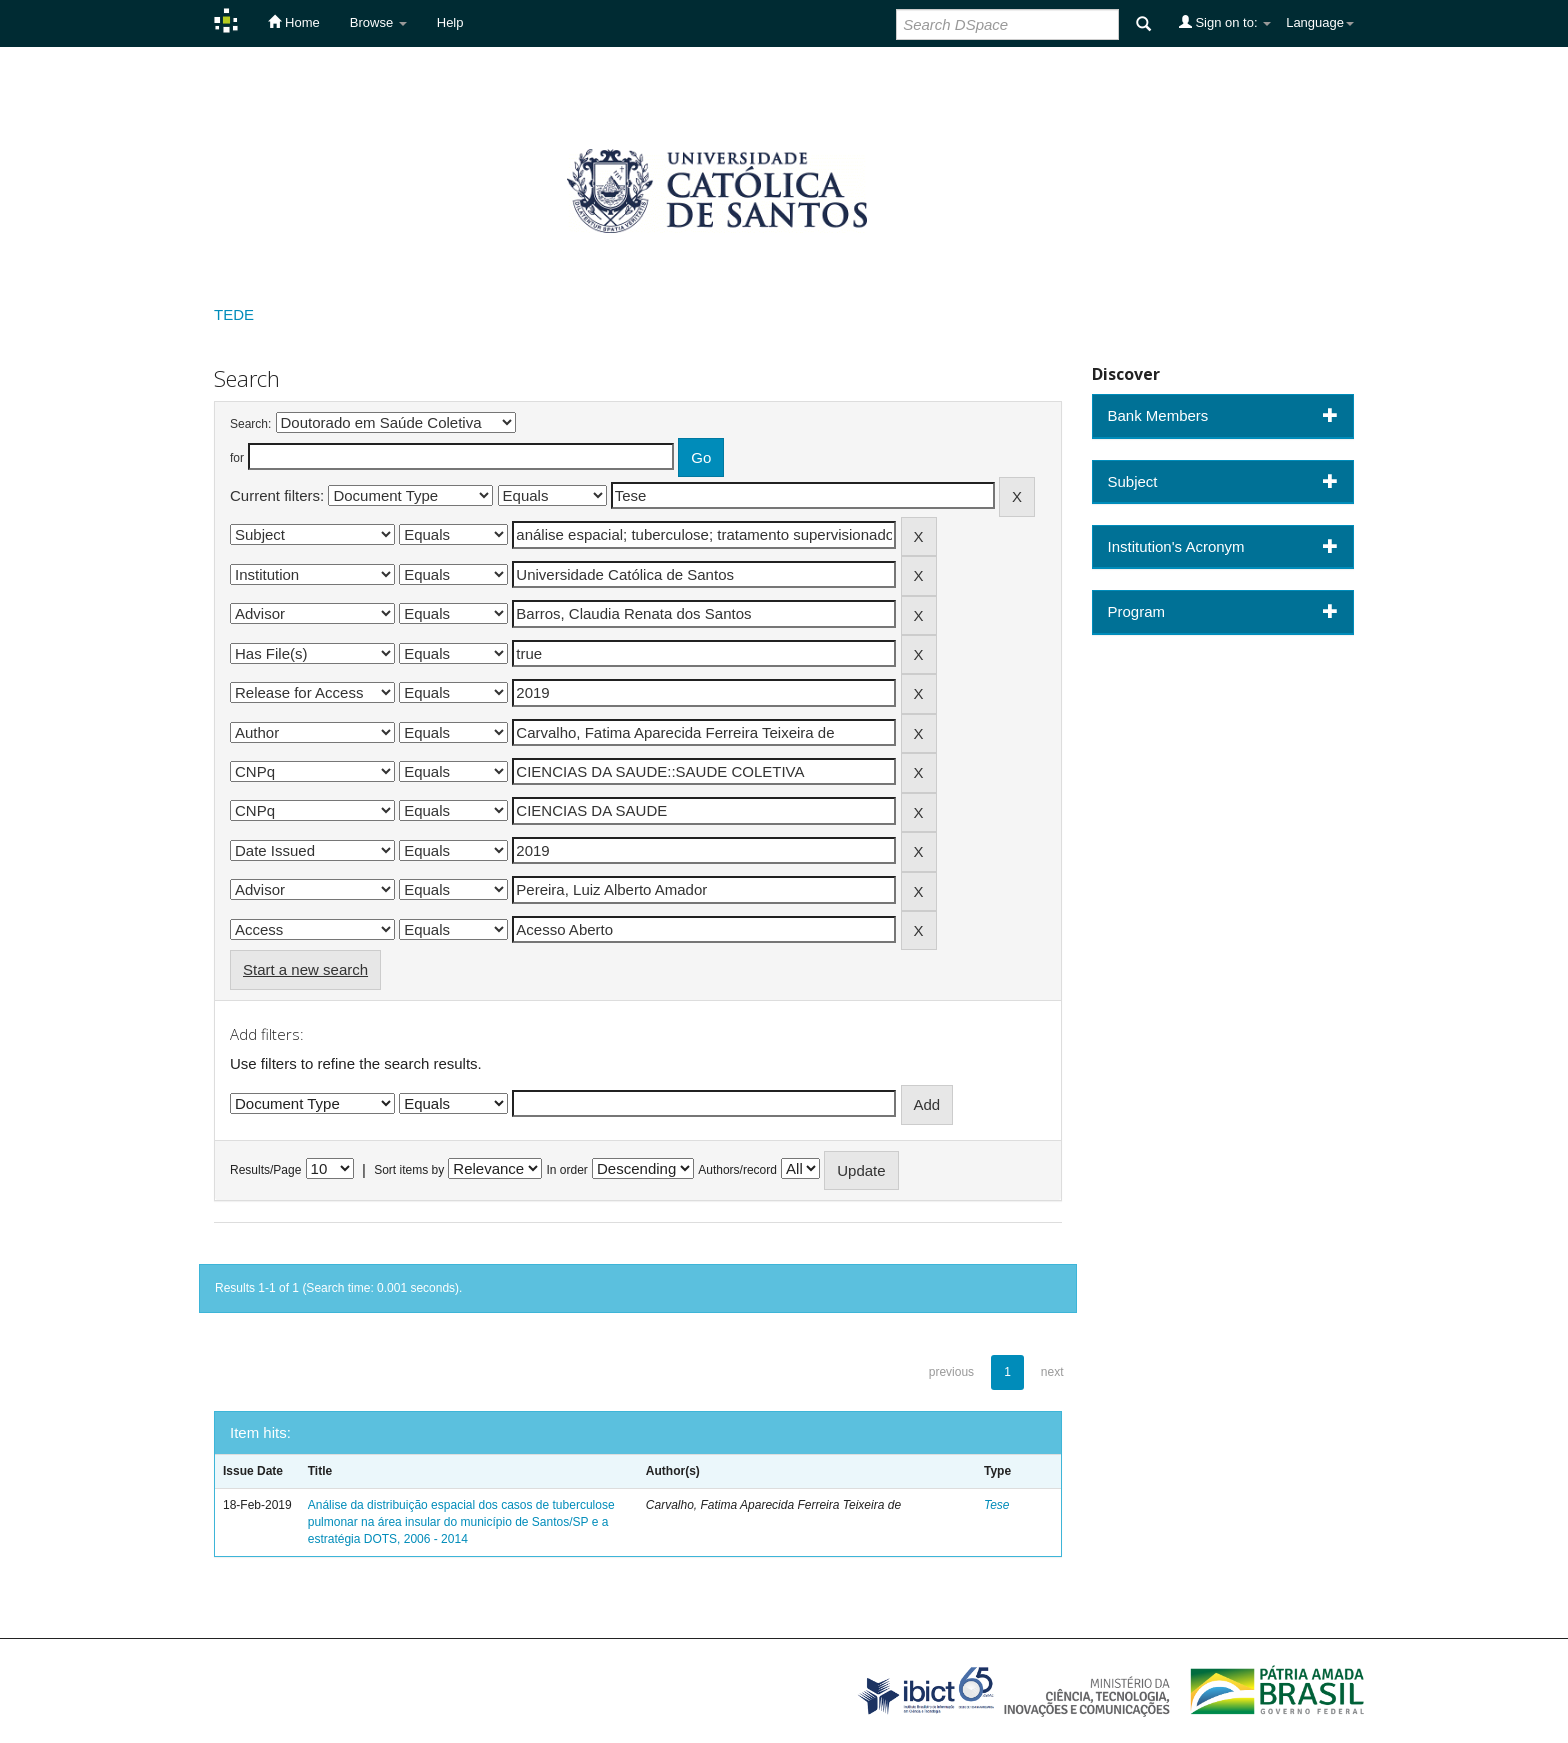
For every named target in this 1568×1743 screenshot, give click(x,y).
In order (567, 1170)
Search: (250, 424)
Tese (997, 1505)
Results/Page (265, 1170)
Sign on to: (1225, 22)
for (237, 458)
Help (450, 22)
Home (293, 22)
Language (1320, 22)
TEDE (234, 314)
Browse (378, 22)
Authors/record (737, 1170)
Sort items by (409, 1170)
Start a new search (305, 969)
